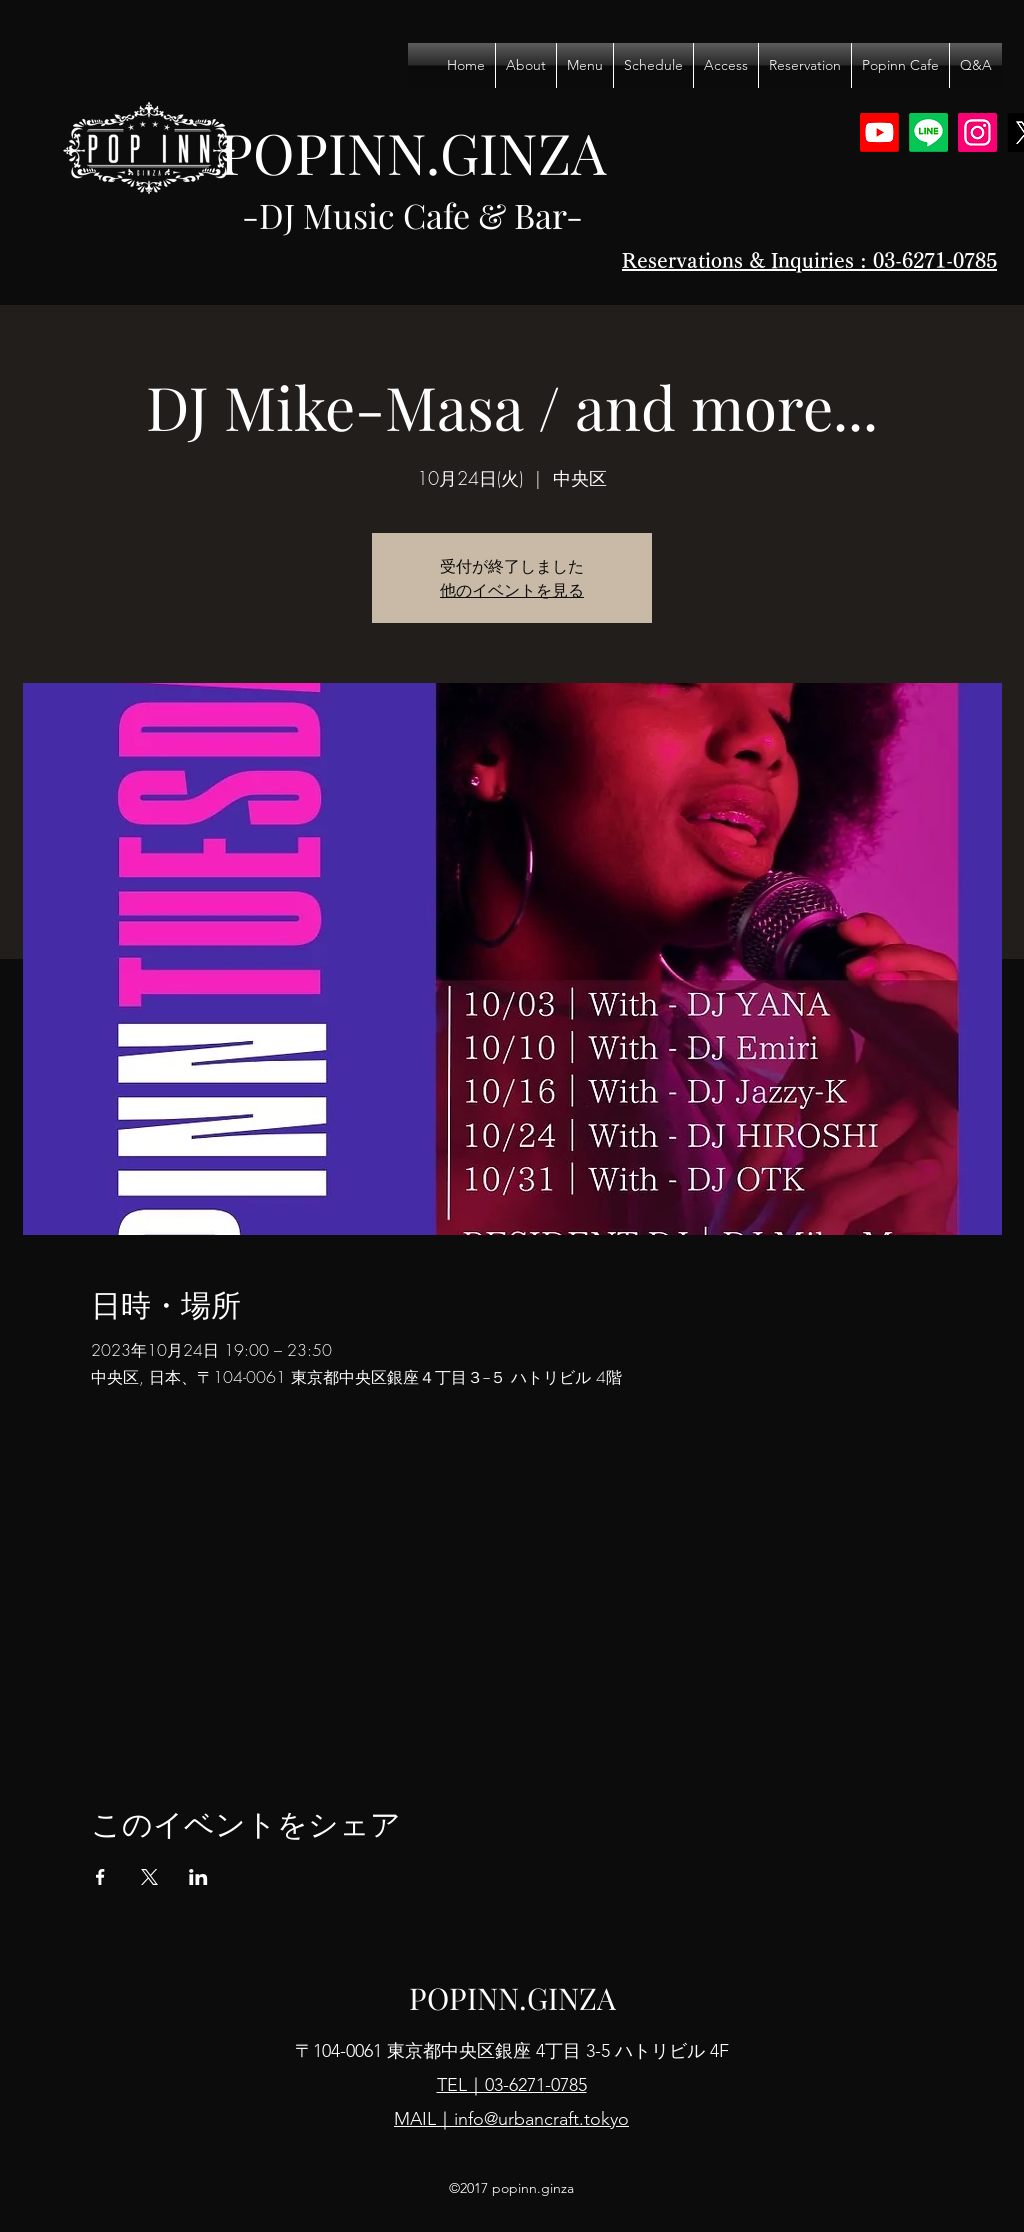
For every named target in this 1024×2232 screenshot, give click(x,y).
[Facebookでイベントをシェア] (100, 1877)
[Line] (928, 132)
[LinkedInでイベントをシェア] (198, 1877)
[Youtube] (879, 132)
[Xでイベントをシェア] (149, 1877)
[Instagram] (977, 132)
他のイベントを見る (512, 590)
